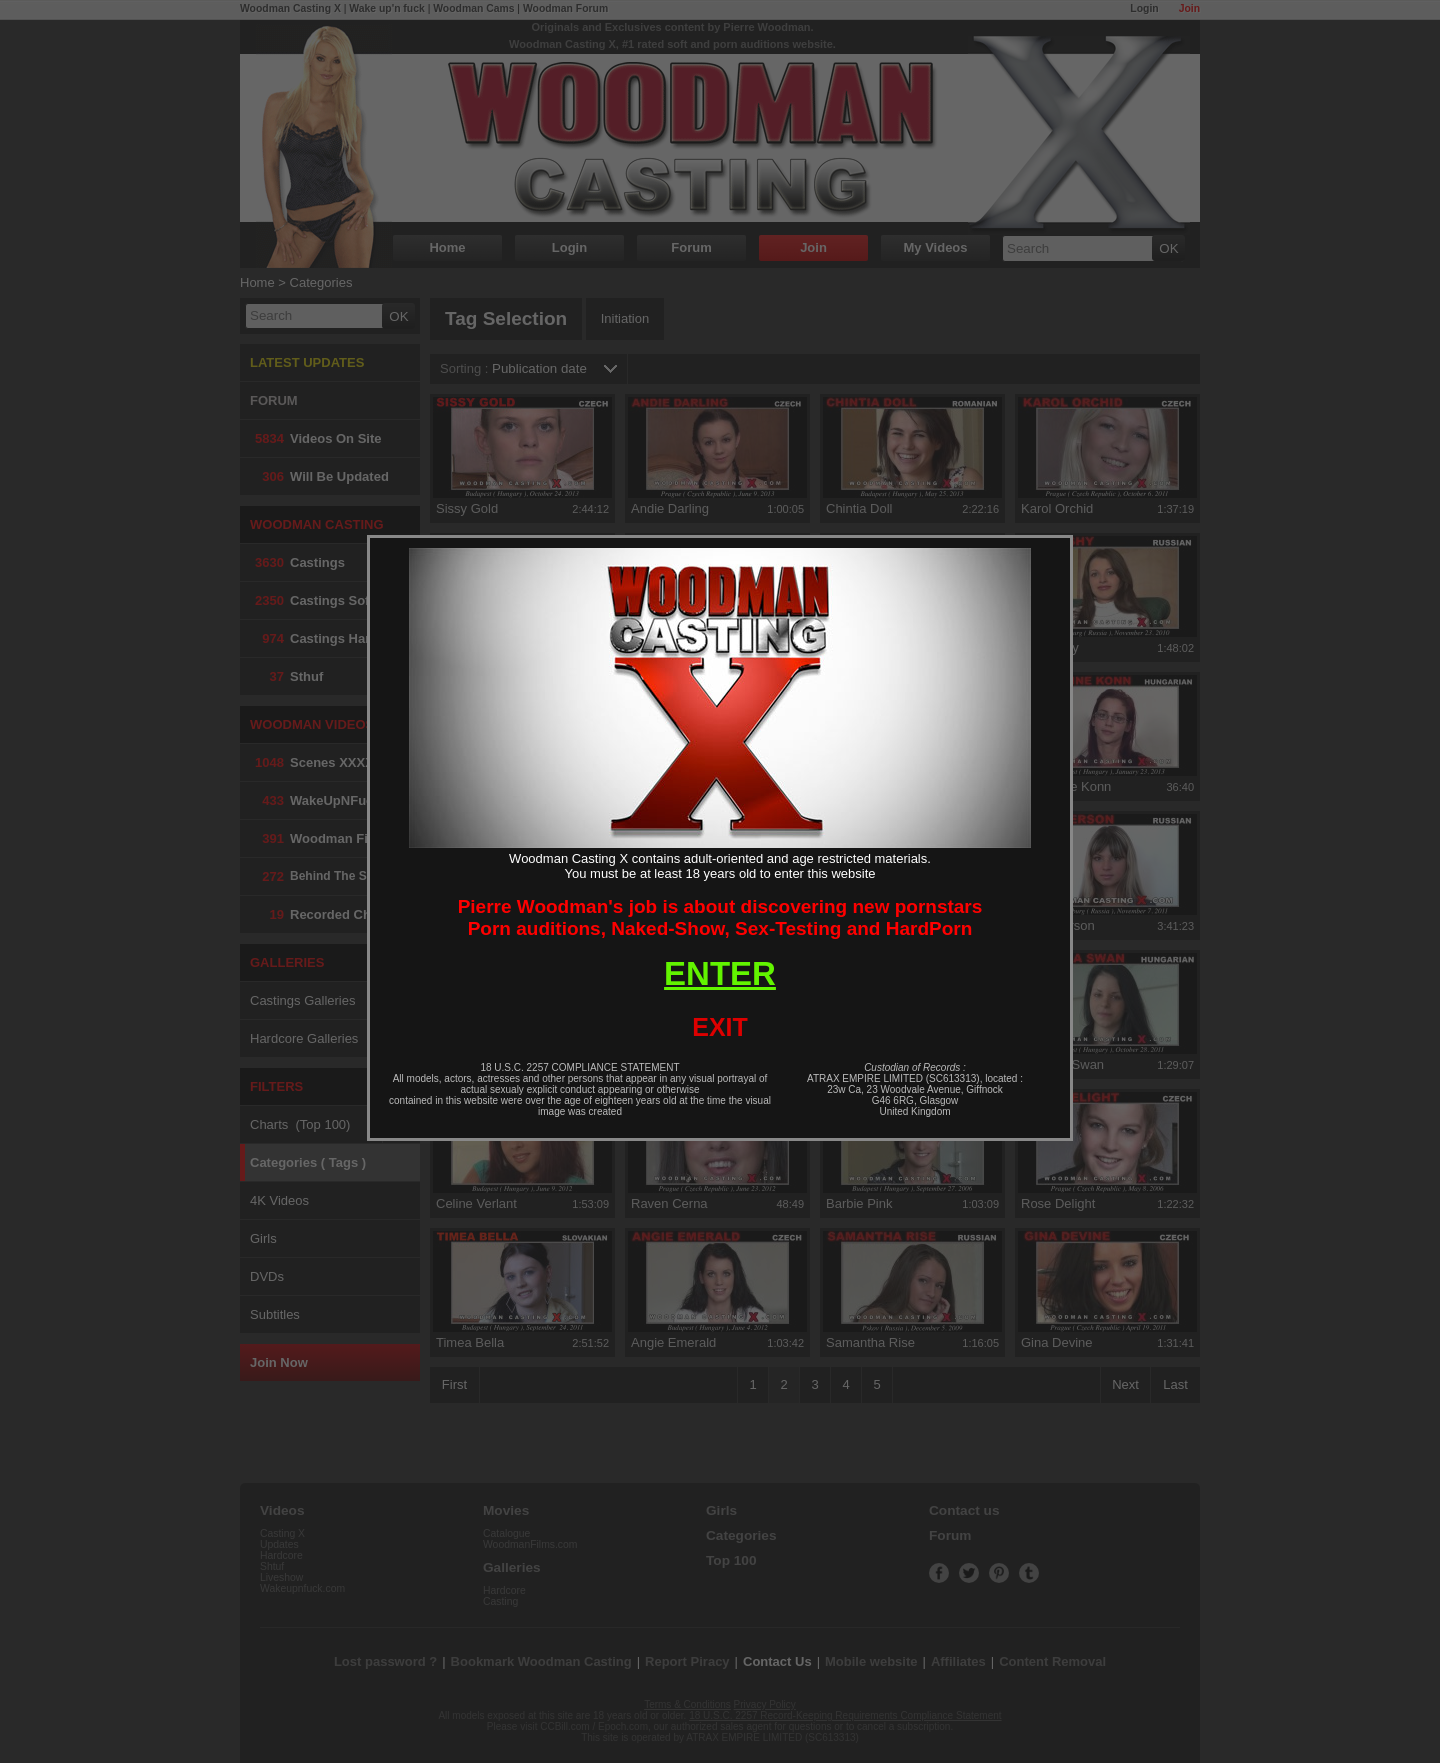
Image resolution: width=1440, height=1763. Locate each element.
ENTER (720, 973)
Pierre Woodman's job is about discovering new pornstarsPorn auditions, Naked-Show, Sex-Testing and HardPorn (720, 917)
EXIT (720, 1027)
